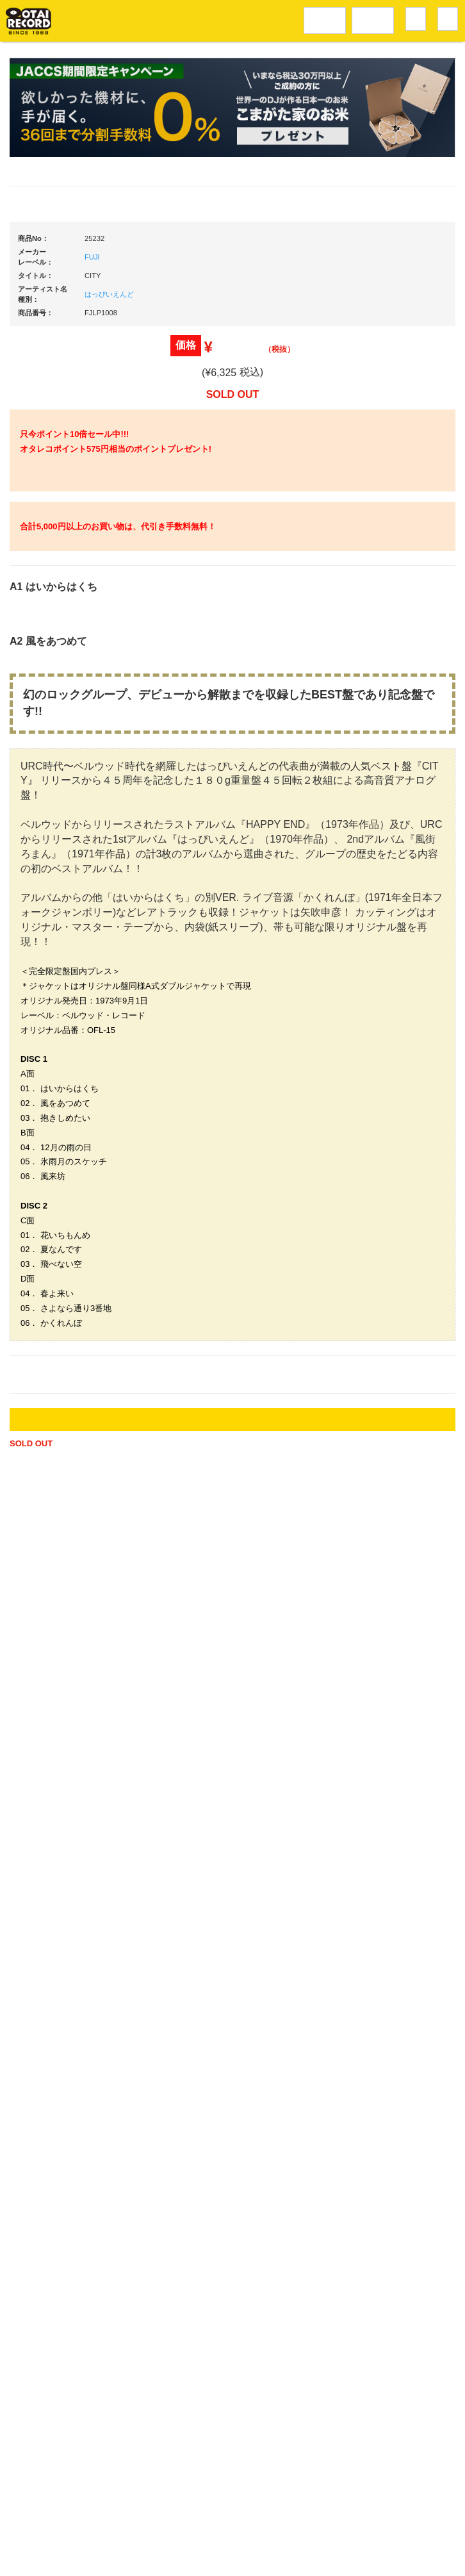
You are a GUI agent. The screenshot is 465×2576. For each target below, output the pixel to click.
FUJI (92, 641)
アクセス (138, 2522)
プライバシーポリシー (332, 2522)
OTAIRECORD (228, 2554)
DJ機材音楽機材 (373, 19)
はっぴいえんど (109, 678)
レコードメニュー (324, 19)
